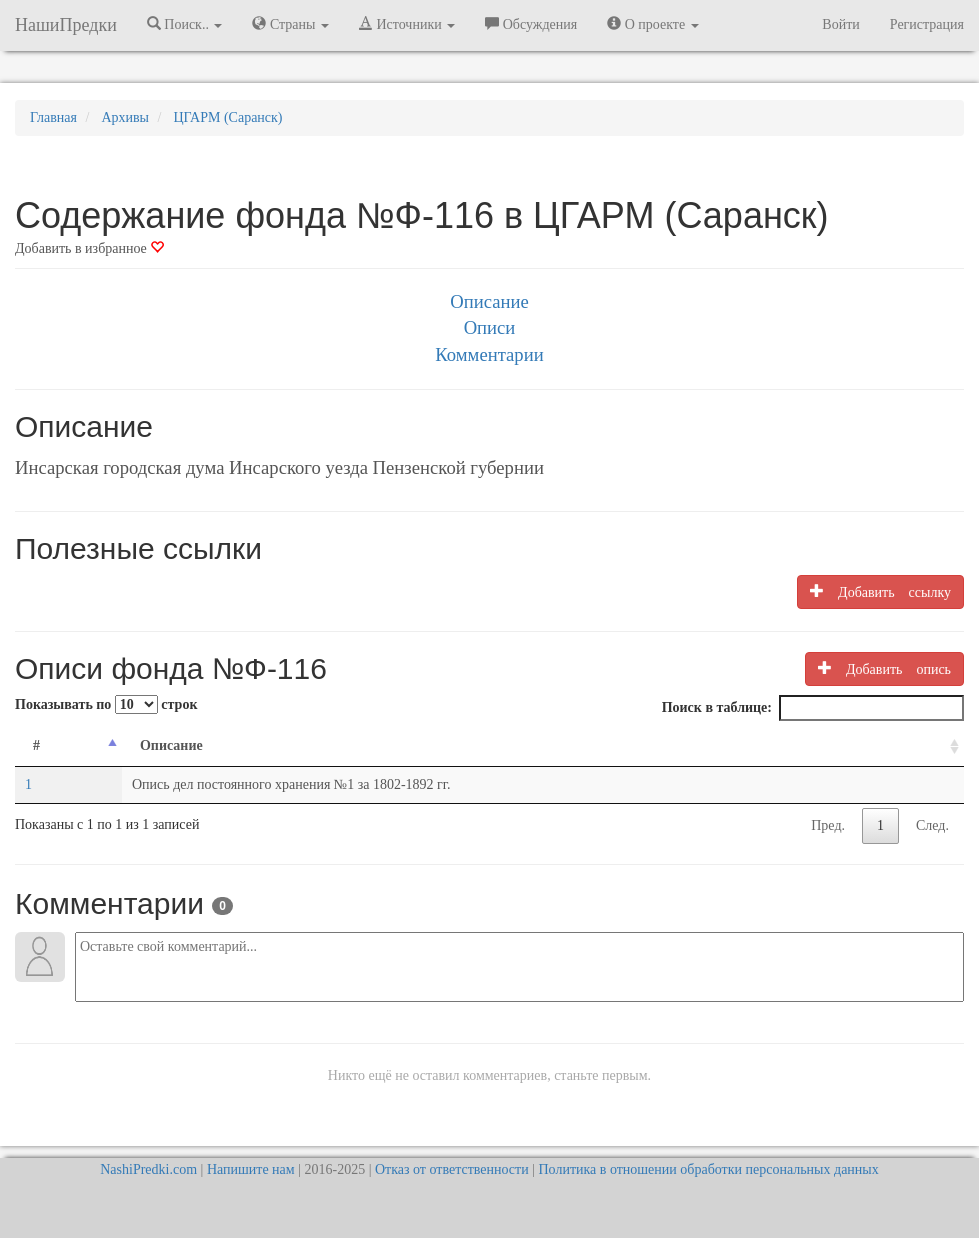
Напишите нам (251, 1169)
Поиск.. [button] (185, 24)
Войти (840, 24)
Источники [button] (407, 24)
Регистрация (927, 24)
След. (932, 825)
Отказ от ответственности (452, 1169)
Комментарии (489, 354)
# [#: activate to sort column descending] (36, 745)
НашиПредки (66, 25)
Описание (489, 301)
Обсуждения (531, 24)
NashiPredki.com (148, 1169)
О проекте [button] (652, 24)
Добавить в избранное (89, 248)
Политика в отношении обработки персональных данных (708, 1169)
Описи (490, 327)
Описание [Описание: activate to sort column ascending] (171, 745)
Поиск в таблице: (813, 708)
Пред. (828, 825)
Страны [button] (290, 24)
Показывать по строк (106, 704)
